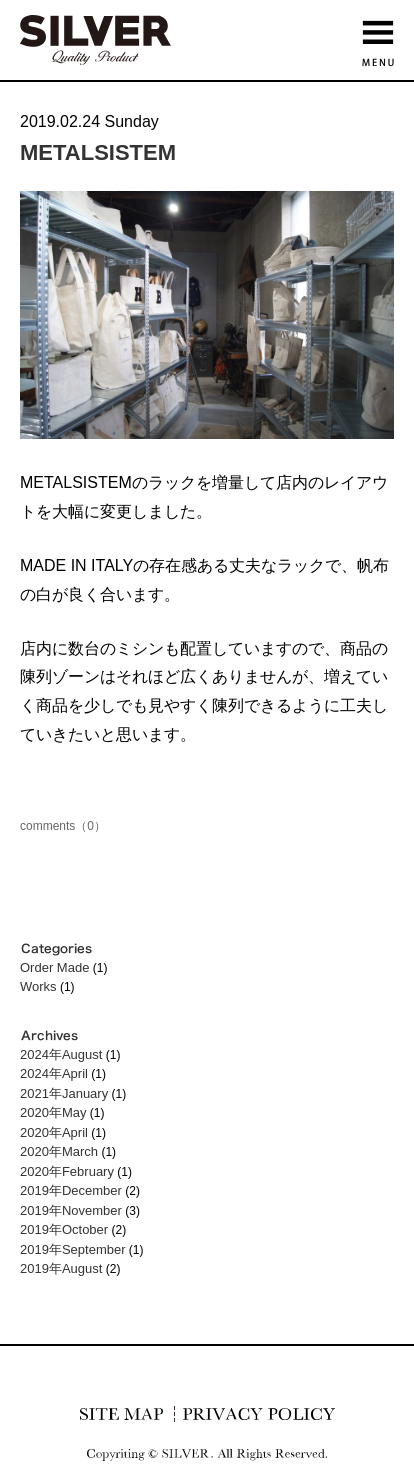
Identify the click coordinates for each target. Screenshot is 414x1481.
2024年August (61, 1054)
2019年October (64, 1229)
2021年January (64, 1093)
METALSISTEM (98, 152)
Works (38, 986)
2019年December (71, 1190)
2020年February (67, 1171)
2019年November (71, 1210)
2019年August (61, 1268)
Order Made (54, 967)
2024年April (54, 1073)
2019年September (73, 1249)
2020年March (59, 1151)
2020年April (54, 1132)
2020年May (53, 1112)
